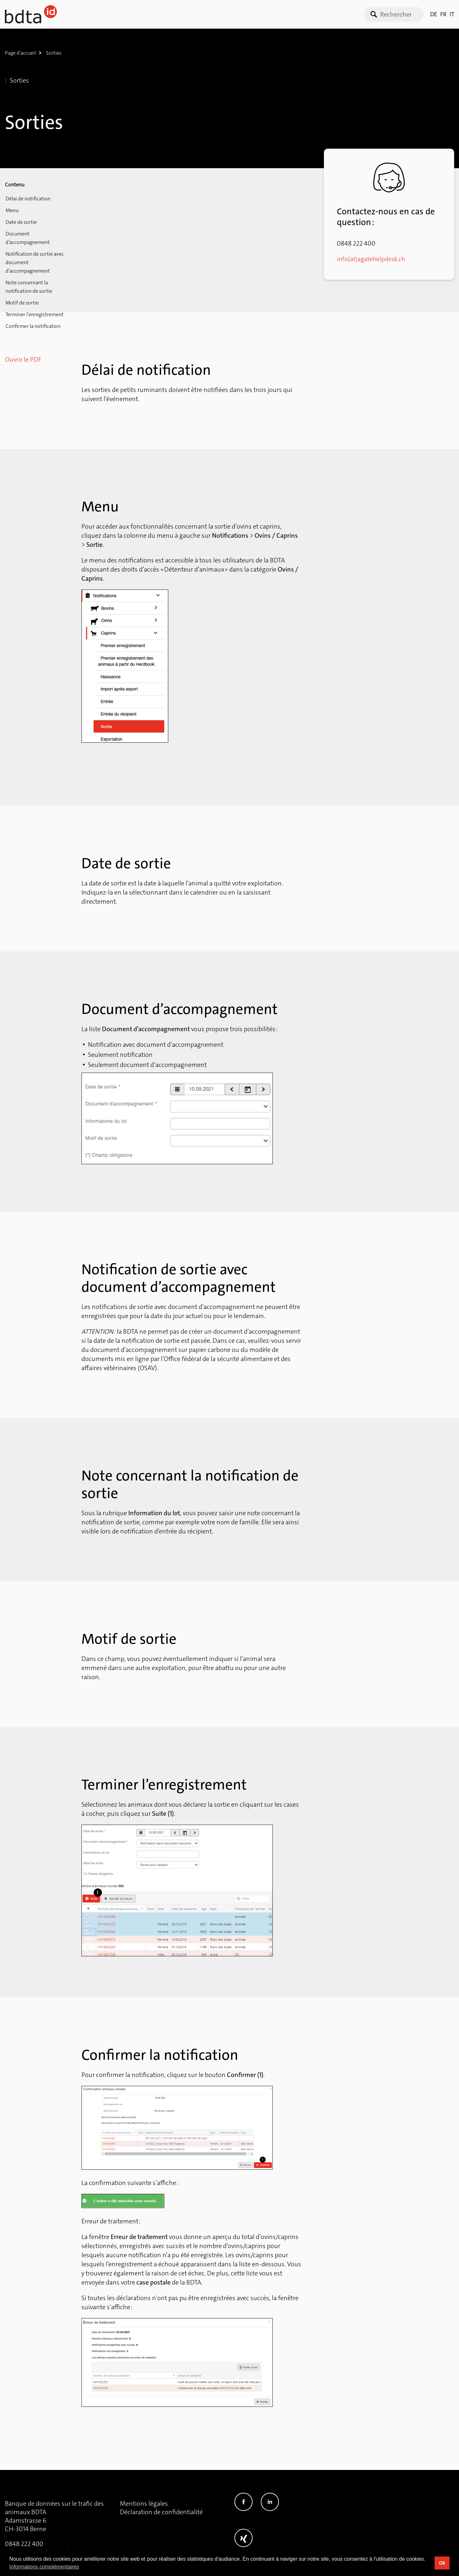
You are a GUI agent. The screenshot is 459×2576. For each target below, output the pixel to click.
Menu (11, 211)
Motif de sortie (21, 294)
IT (452, 14)
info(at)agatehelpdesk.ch (372, 259)
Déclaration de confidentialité (161, 2512)
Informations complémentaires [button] (44, 2566)
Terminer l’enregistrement (34, 306)
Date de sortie (20, 222)
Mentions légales (144, 2503)
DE (433, 14)
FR (443, 14)
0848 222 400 (24, 2544)
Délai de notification (27, 199)
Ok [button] (442, 2563)
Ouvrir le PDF (23, 352)
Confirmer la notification (32, 318)
